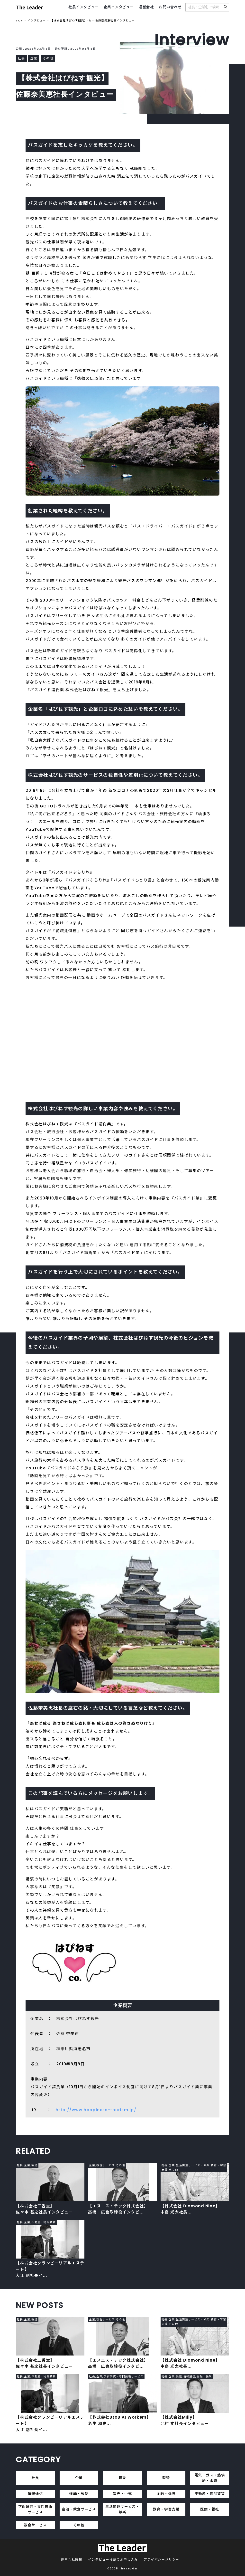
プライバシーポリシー (161, 2559)
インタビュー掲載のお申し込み (113, 2559)
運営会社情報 (71, 2559)
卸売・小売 (122, 2493)
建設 (122, 2477)
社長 (35, 2477)
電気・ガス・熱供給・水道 (210, 2478)
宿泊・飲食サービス (79, 2509)
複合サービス (35, 2525)
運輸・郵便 (78, 2493)
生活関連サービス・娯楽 (122, 2509)
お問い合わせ (170, 7)
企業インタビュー (118, 7)
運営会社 (146, 7)
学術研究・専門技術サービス (35, 2509)
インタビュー (36, 20)
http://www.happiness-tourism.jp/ (96, 2110)
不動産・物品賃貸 (210, 2493)
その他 (79, 2525)
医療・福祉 (209, 2509)
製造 (166, 2477)
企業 (79, 2477)
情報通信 (35, 2493)
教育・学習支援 (166, 2509)
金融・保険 (166, 2493)
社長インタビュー (83, 7)
